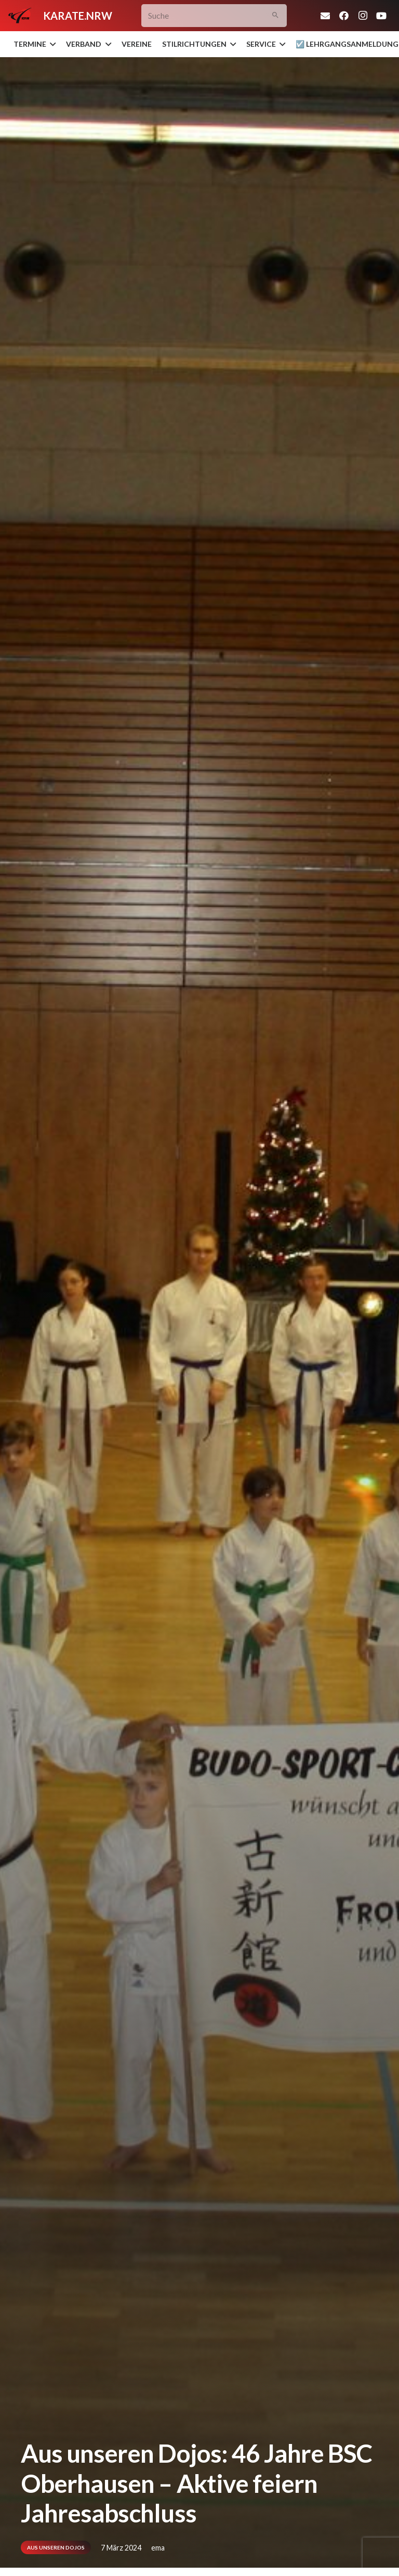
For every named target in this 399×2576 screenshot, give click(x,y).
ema (158, 2547)
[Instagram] (362, 15)
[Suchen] (275, 16)
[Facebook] (344, 15)
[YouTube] (381, 15)
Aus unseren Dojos (56, 2547)
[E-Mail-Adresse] (325, 15)
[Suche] (214, 16)
